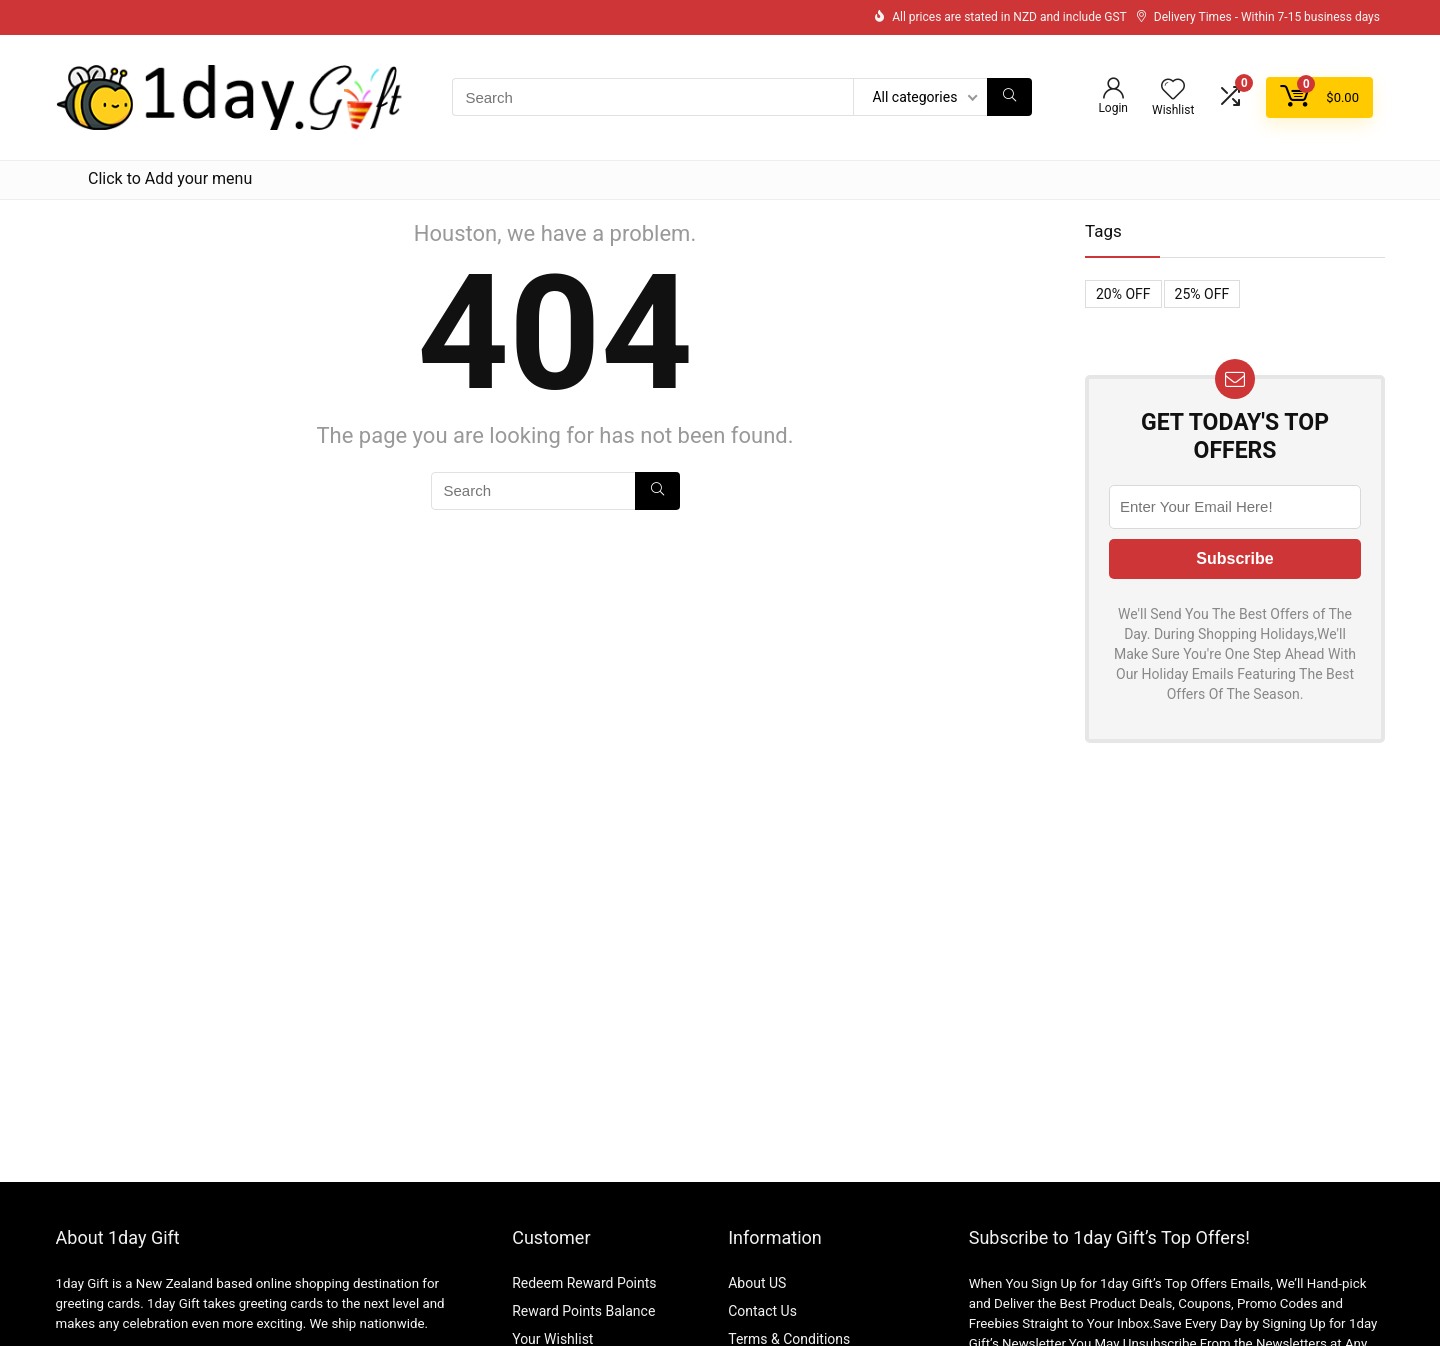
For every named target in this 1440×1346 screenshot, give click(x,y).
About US (757, 1283)
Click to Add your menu (170, 178)
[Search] (1009, 97)
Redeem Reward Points (584, 1283)
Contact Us (762, 1311)
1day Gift (82, 1283)
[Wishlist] (1173, 91)
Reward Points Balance (583, 1311)
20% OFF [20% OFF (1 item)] (1123, 294)
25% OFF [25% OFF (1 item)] (1202, 294)
